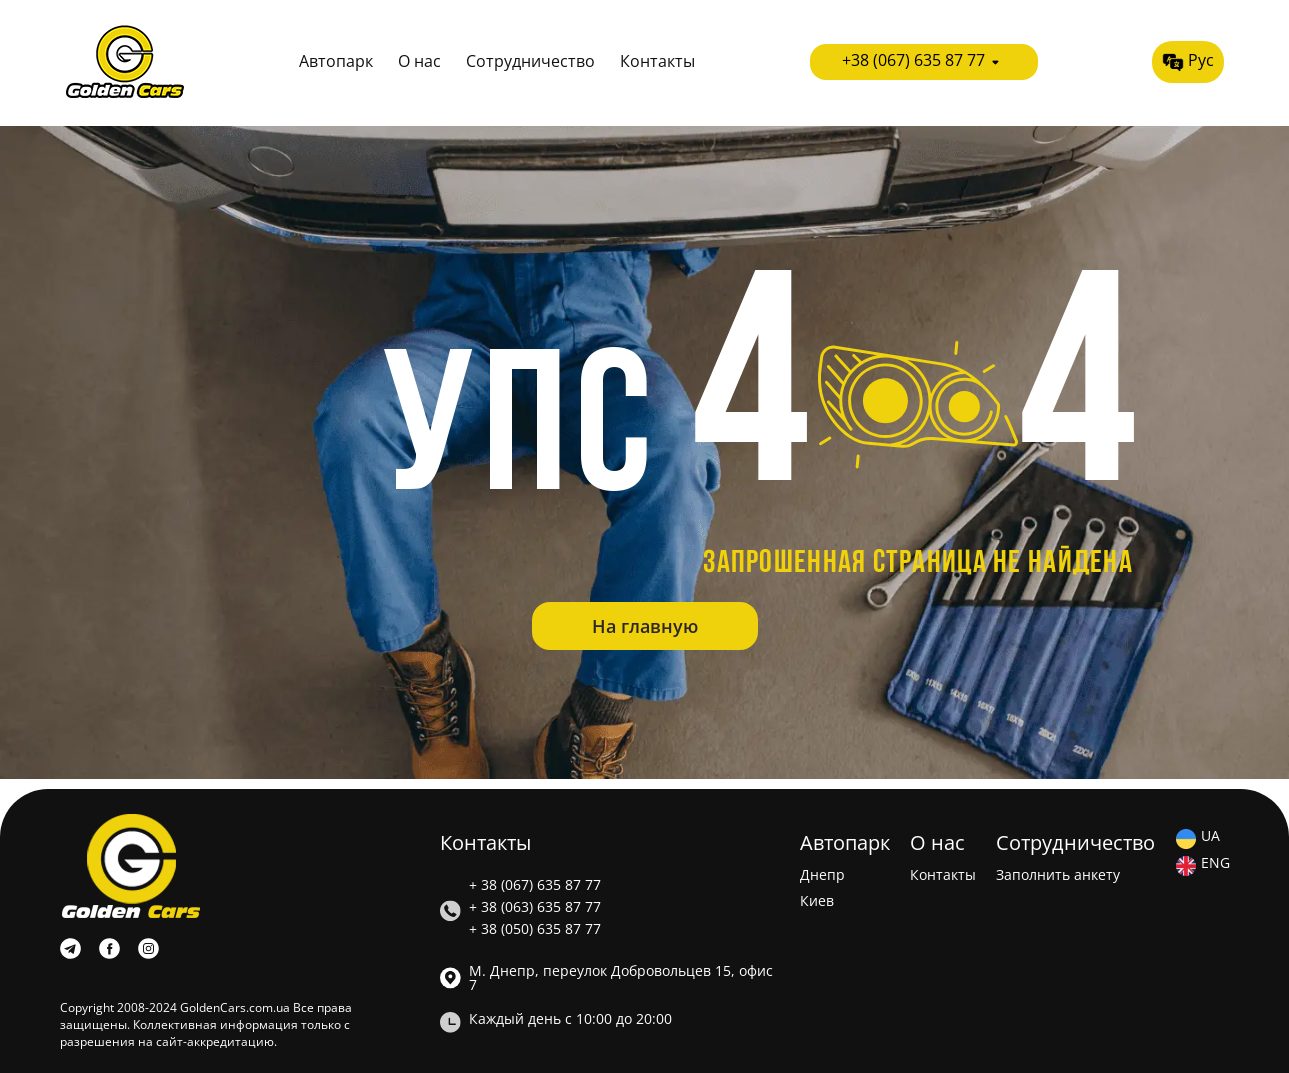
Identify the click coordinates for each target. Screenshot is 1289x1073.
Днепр (822, 875)
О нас (419, 61)
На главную (644, 626)
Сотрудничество (530, 61)
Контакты (657, 61)
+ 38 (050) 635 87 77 (535, 929)
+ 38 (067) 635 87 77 (535, 885)
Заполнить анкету (1058, 875)
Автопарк (336, 61)
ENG (1215, 864)
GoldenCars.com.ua (235, 1007)
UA (1210, 837)
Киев (817, 901)
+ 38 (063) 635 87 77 (535, 907)
